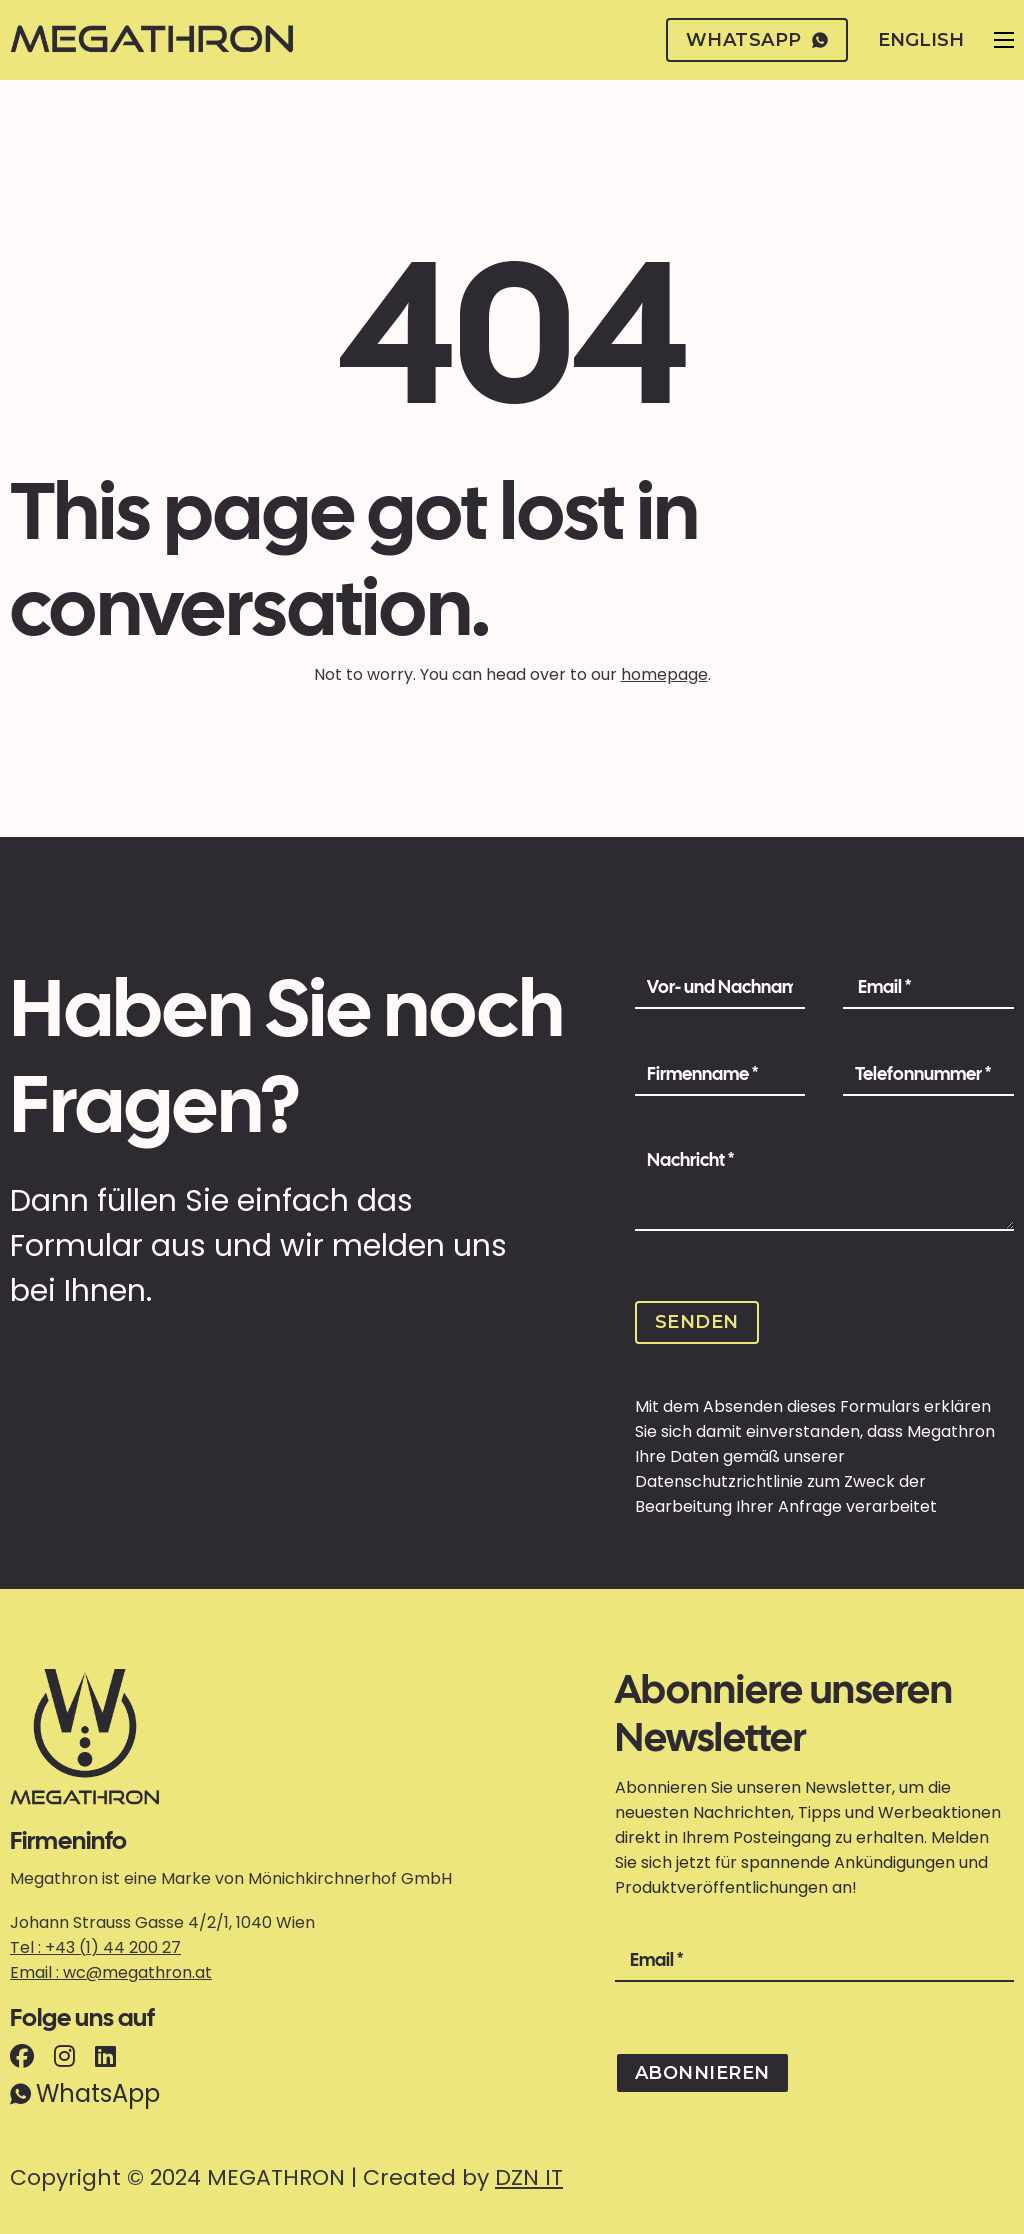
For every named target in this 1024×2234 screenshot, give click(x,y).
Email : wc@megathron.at (111, 1972)
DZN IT (529, 2177)
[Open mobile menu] (1004, 40)
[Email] (928, 988)
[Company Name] (720, 1075)
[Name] (720, 988)
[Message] (824, 1186)
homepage (664, 674)
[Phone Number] (928, 1075)
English (921, 40)
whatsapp (757, 40)
